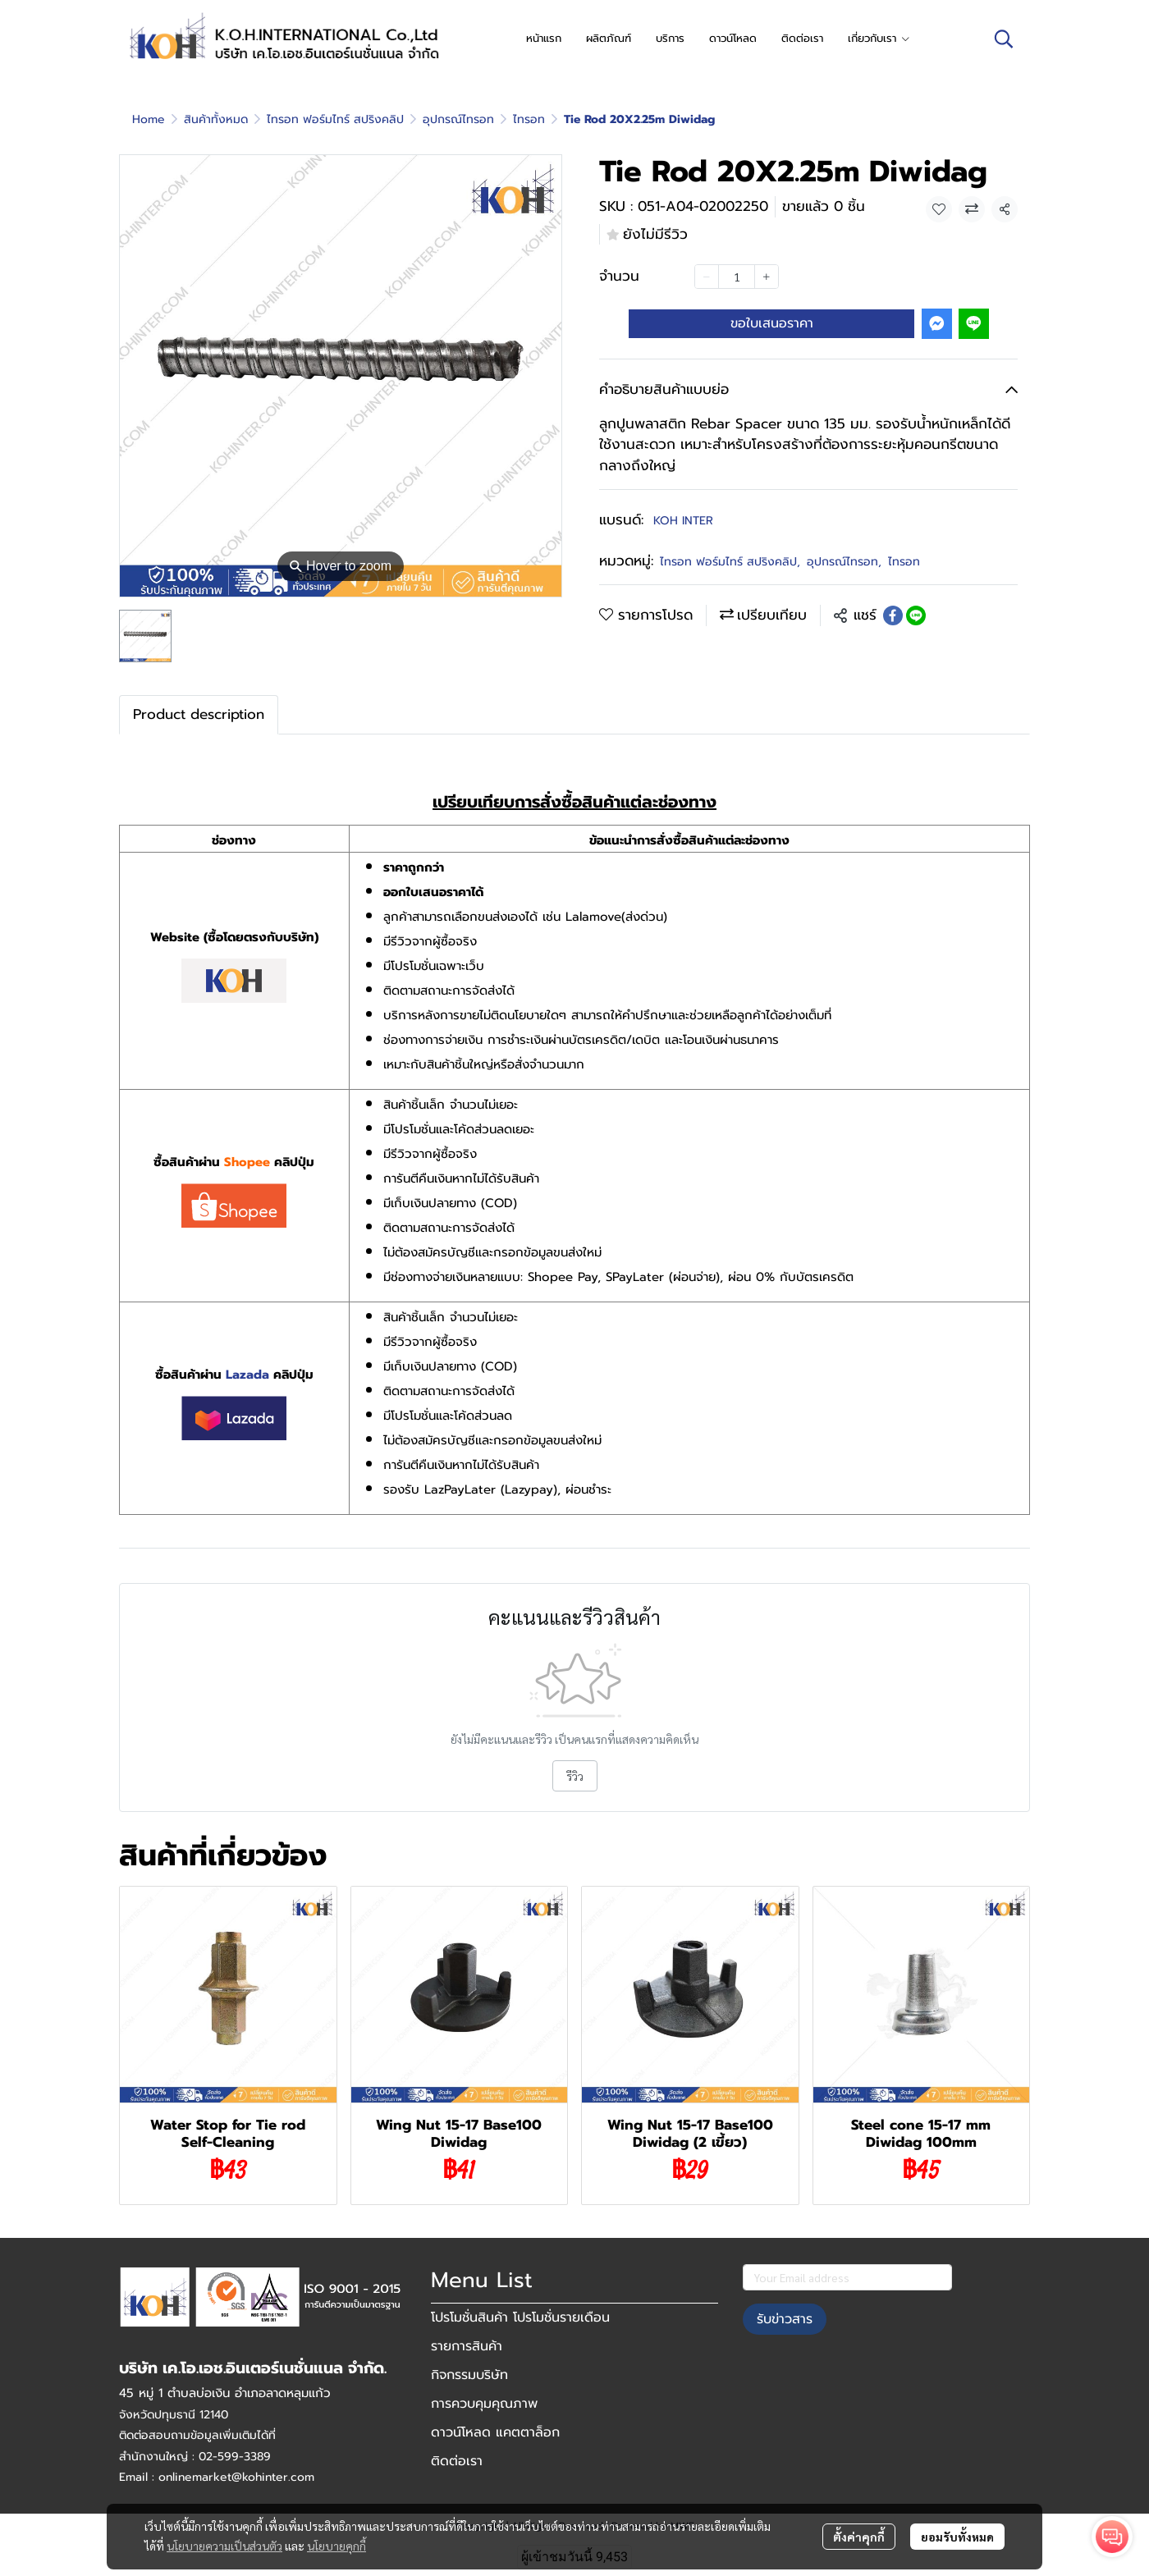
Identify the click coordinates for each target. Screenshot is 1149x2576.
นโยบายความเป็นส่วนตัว (224, 2545)
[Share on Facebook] (893, 615)
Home (148, 119)
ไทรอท (529, 119)
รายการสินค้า (466, 2346)
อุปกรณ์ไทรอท (458, 119)
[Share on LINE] (916, 615)
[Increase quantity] (766, 276)
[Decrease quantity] (706, 276)
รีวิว (575, 1775)
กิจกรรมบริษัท (469, 2375)
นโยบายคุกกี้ (336, 2545)
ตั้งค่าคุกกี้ (859, 2536)
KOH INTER (683, 520)
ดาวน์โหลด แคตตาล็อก (495, 2432)
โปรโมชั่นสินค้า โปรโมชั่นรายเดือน (520, 2317)
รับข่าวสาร (785, 2319)
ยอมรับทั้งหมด (957, 2536)
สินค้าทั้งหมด (216, 119)
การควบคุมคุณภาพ (484, 2404)
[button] (1004, 39)
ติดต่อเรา (457, 2461)
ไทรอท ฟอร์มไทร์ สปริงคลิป (335, 119)
